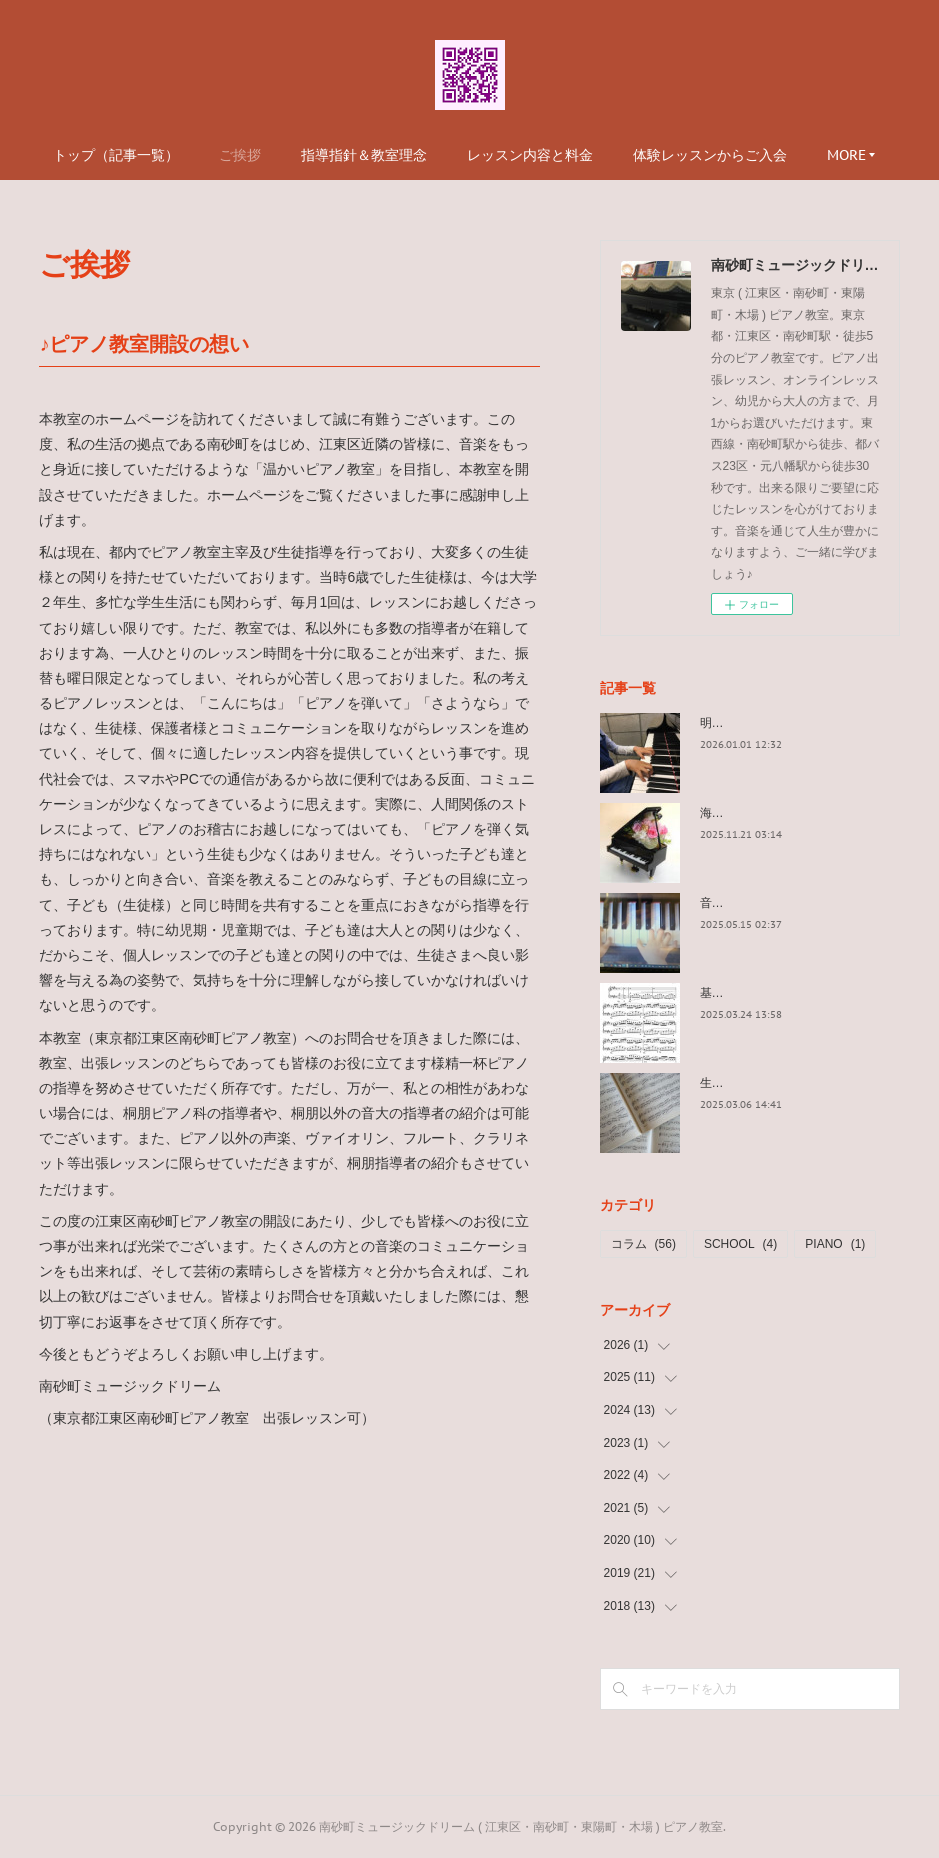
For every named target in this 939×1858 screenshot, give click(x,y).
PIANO (835, 1244)
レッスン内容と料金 (530, 155)
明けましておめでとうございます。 (796, 723)
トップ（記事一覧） (116, 155)
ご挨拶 (240, 155)
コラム (643, 1244)
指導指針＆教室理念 (364, 155)
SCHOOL (740, 1244)
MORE (846, 155)
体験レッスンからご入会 (710, 155)
